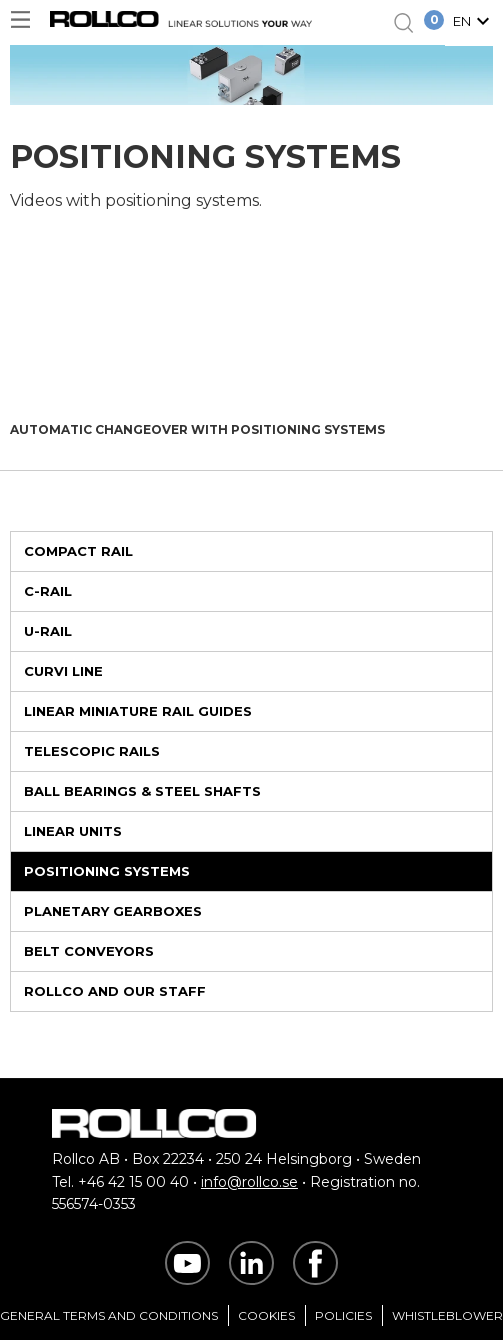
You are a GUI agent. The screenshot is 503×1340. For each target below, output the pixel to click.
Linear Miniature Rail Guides (138, 711)
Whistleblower (447, 1315)
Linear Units (73, 831)
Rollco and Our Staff (115, 991)
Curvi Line (63, 671)
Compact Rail (78, 551)
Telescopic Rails (92, 751)
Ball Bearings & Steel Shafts (142, 791)
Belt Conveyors (89, 951)
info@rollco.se (249, 1182)
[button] (474, 23)
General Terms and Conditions (109, 1315)
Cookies (266, 1315)
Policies (343, 1315)
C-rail (48, 591)
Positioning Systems (107, 871)
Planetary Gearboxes (113, 911)
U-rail (48, 631)
